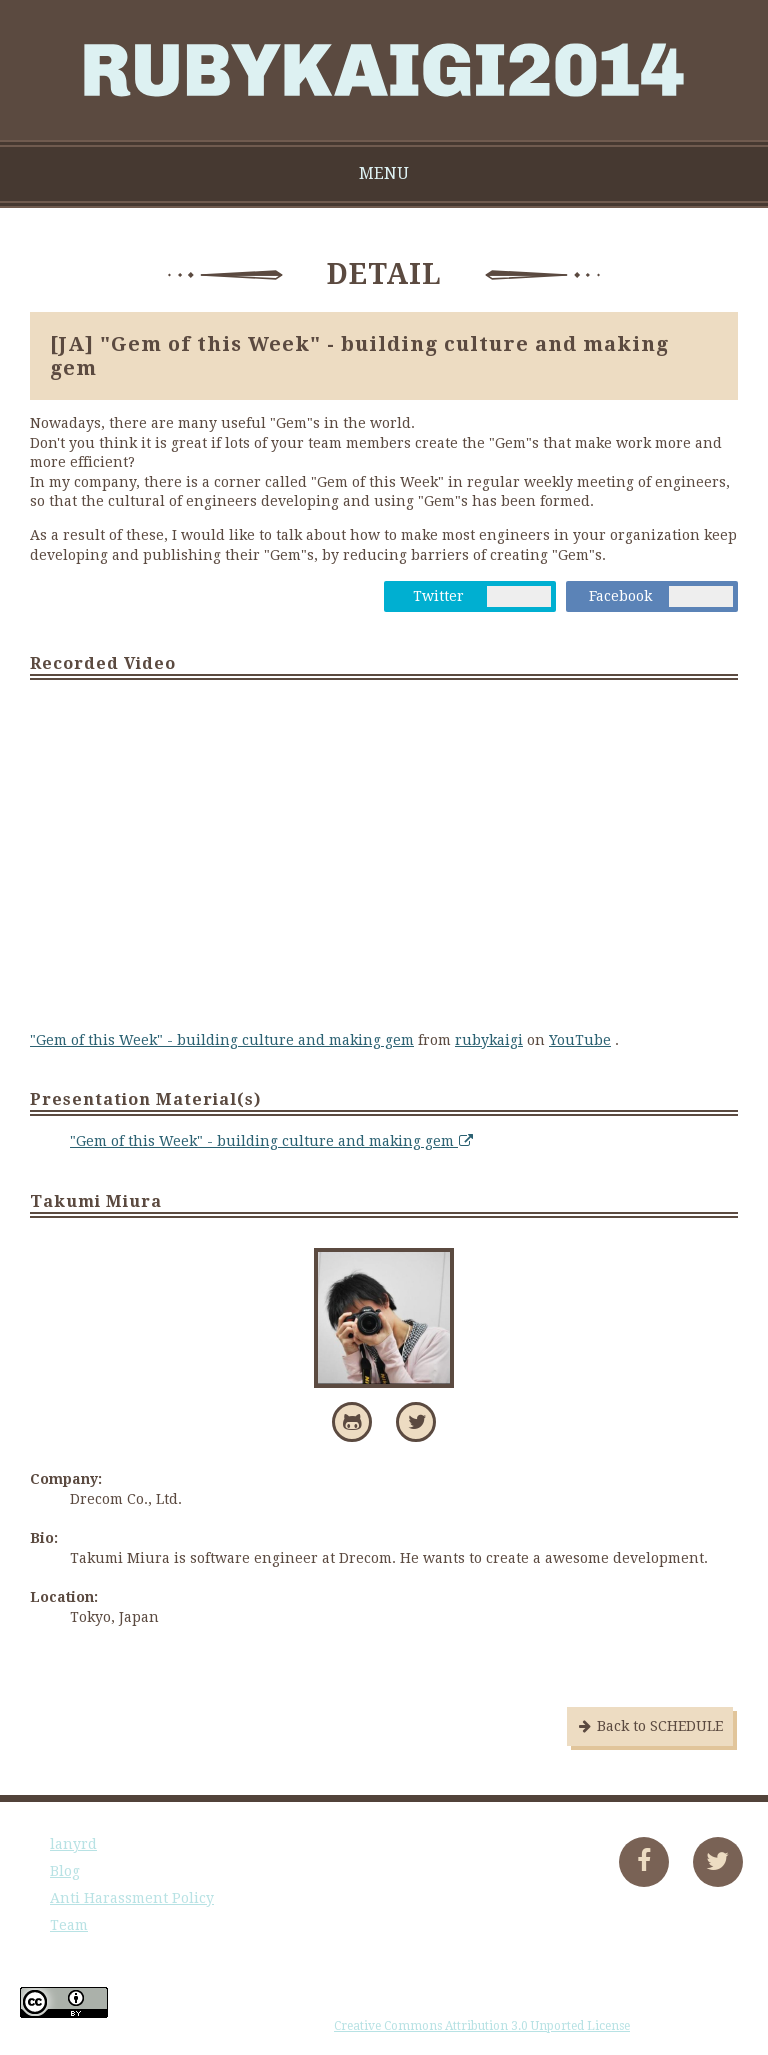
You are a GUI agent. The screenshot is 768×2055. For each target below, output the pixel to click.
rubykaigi (489, 1040)
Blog (65, 1871)
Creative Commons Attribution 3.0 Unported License (482, 2026)
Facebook (620, 596)
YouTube (580, 1040)
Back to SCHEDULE (650, 1726)
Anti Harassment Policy (132, 1898)
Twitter (438, 596)
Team (69, 1925)
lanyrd (73, 1844)
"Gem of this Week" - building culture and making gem (222, 1040)
